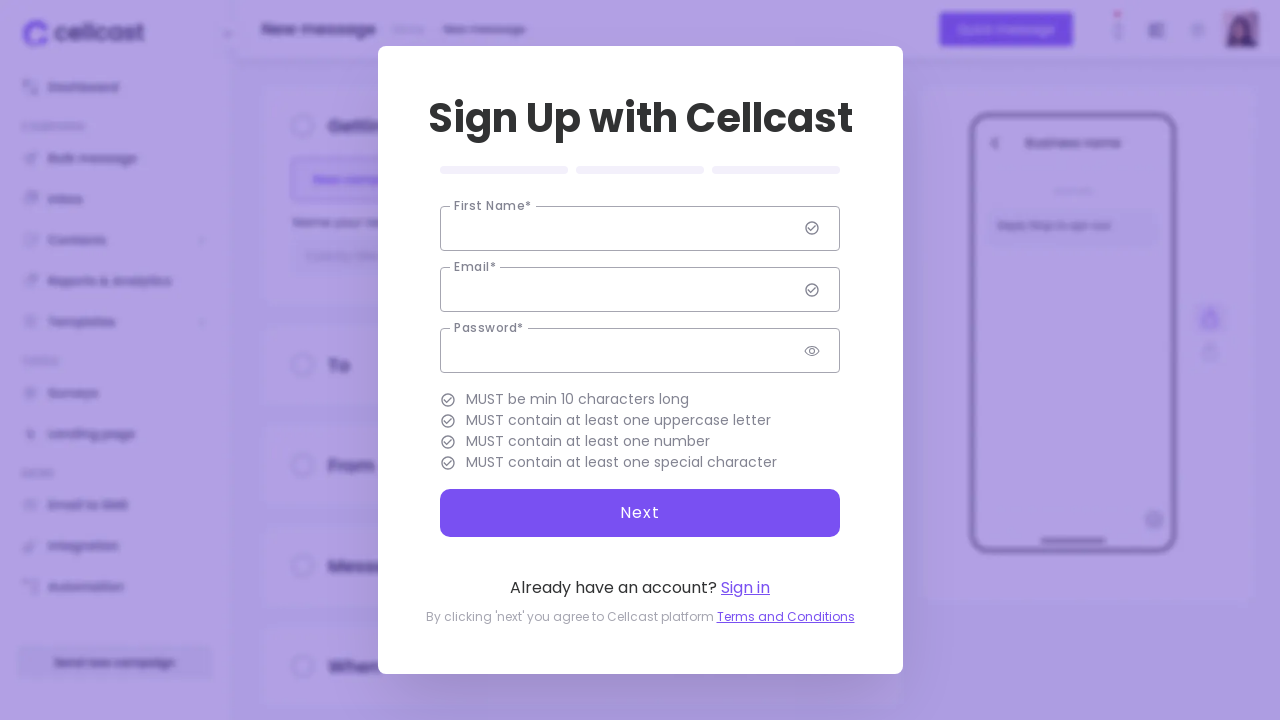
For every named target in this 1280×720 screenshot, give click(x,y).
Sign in (745, 587)
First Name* (493, 206)
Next (640, 512)
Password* (489, 328)
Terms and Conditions (786, 616)
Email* (475, 267)
